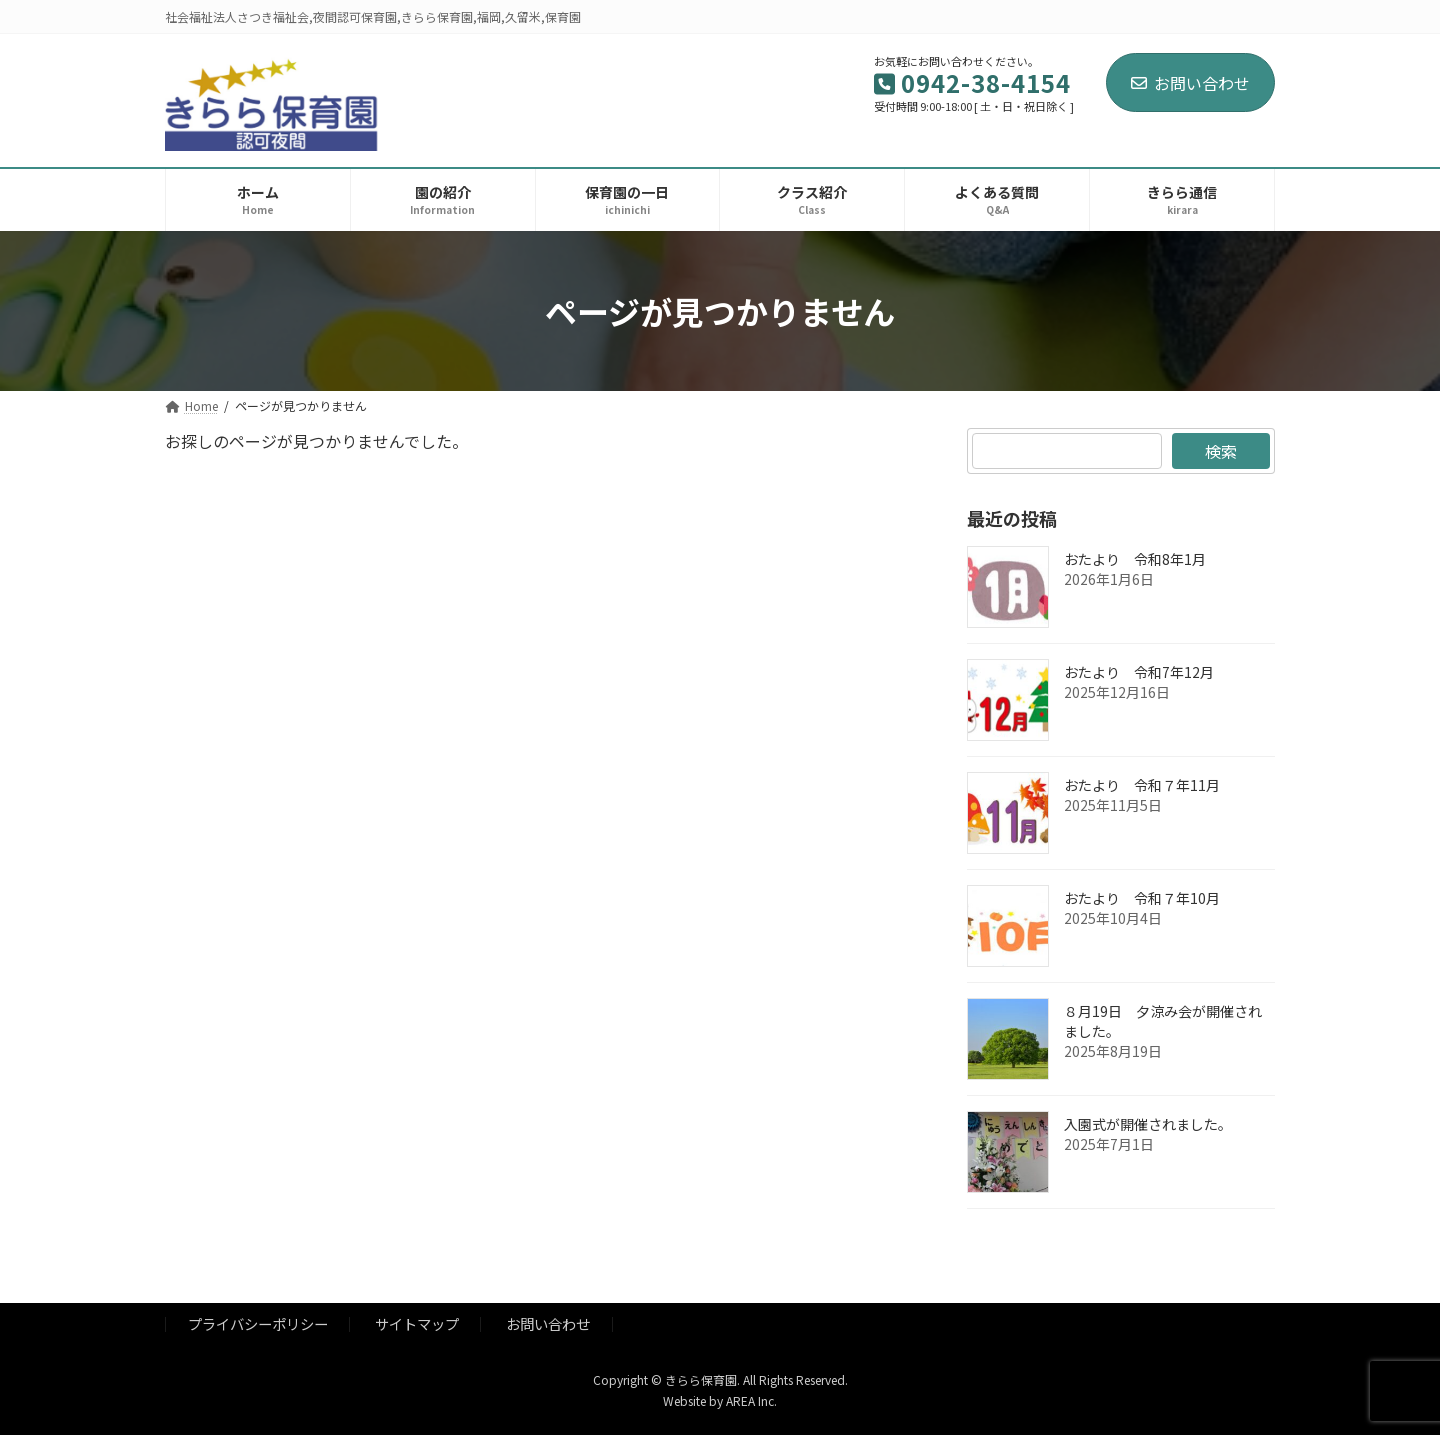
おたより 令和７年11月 (1142, 785)
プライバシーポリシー (258, 1324)
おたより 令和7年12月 (1139, 672)
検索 (1221, 451)
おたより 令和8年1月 (1135, 559)
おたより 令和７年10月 (1142, 898)
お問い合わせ (1190, 83)
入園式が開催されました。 (1148, 1124)
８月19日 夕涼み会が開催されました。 (1163, 1021)
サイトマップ (417, 1324)
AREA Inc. (751, 1400)
